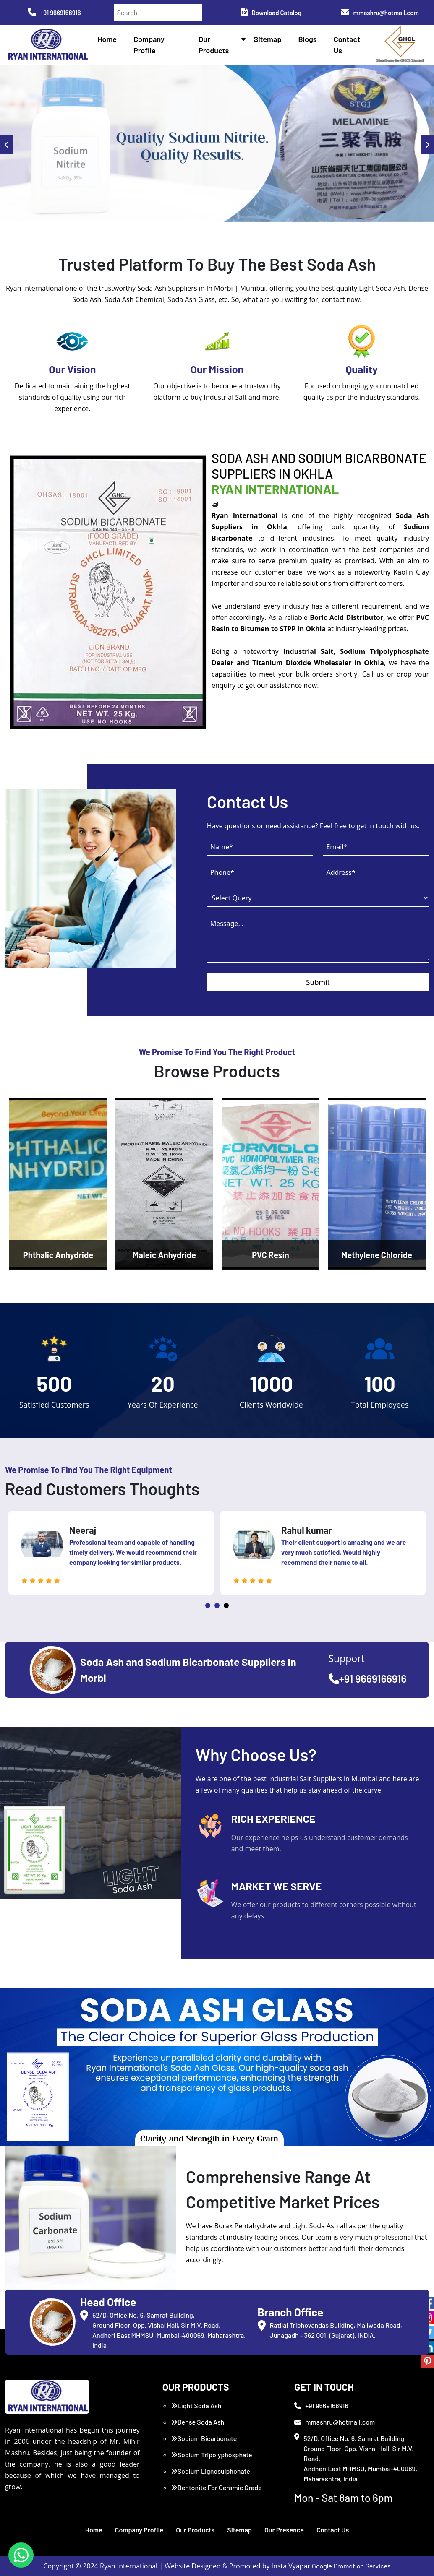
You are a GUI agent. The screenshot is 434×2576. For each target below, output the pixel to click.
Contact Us (332, 2530)
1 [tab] (207, 1605)
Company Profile (139, 2530)
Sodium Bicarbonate (204, 2438)
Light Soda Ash (196, 2405)
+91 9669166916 (54, 12)
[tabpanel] (116, 1553)
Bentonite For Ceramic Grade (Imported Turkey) (216, 2492)
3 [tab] (226, 1605)
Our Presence (284, 2530)
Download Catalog (271, 12)
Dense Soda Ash (198, 2422)
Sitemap (268, 39)
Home (107, 39)
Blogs (307, 39)
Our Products (195, 2530)
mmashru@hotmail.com (380, 12)
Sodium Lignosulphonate (210, 2471)
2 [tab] (217, 1605)
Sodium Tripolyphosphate (211, 2455)
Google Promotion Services (351, 2566)
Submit (318, 982)
